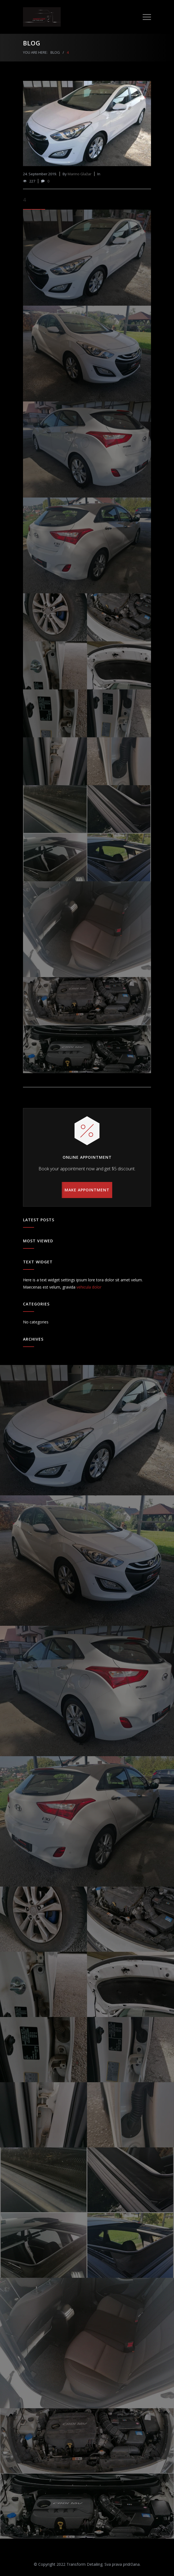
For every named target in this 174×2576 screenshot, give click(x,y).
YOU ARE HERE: (35, 52)
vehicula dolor (88, 1287)
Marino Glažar (79, 173)
